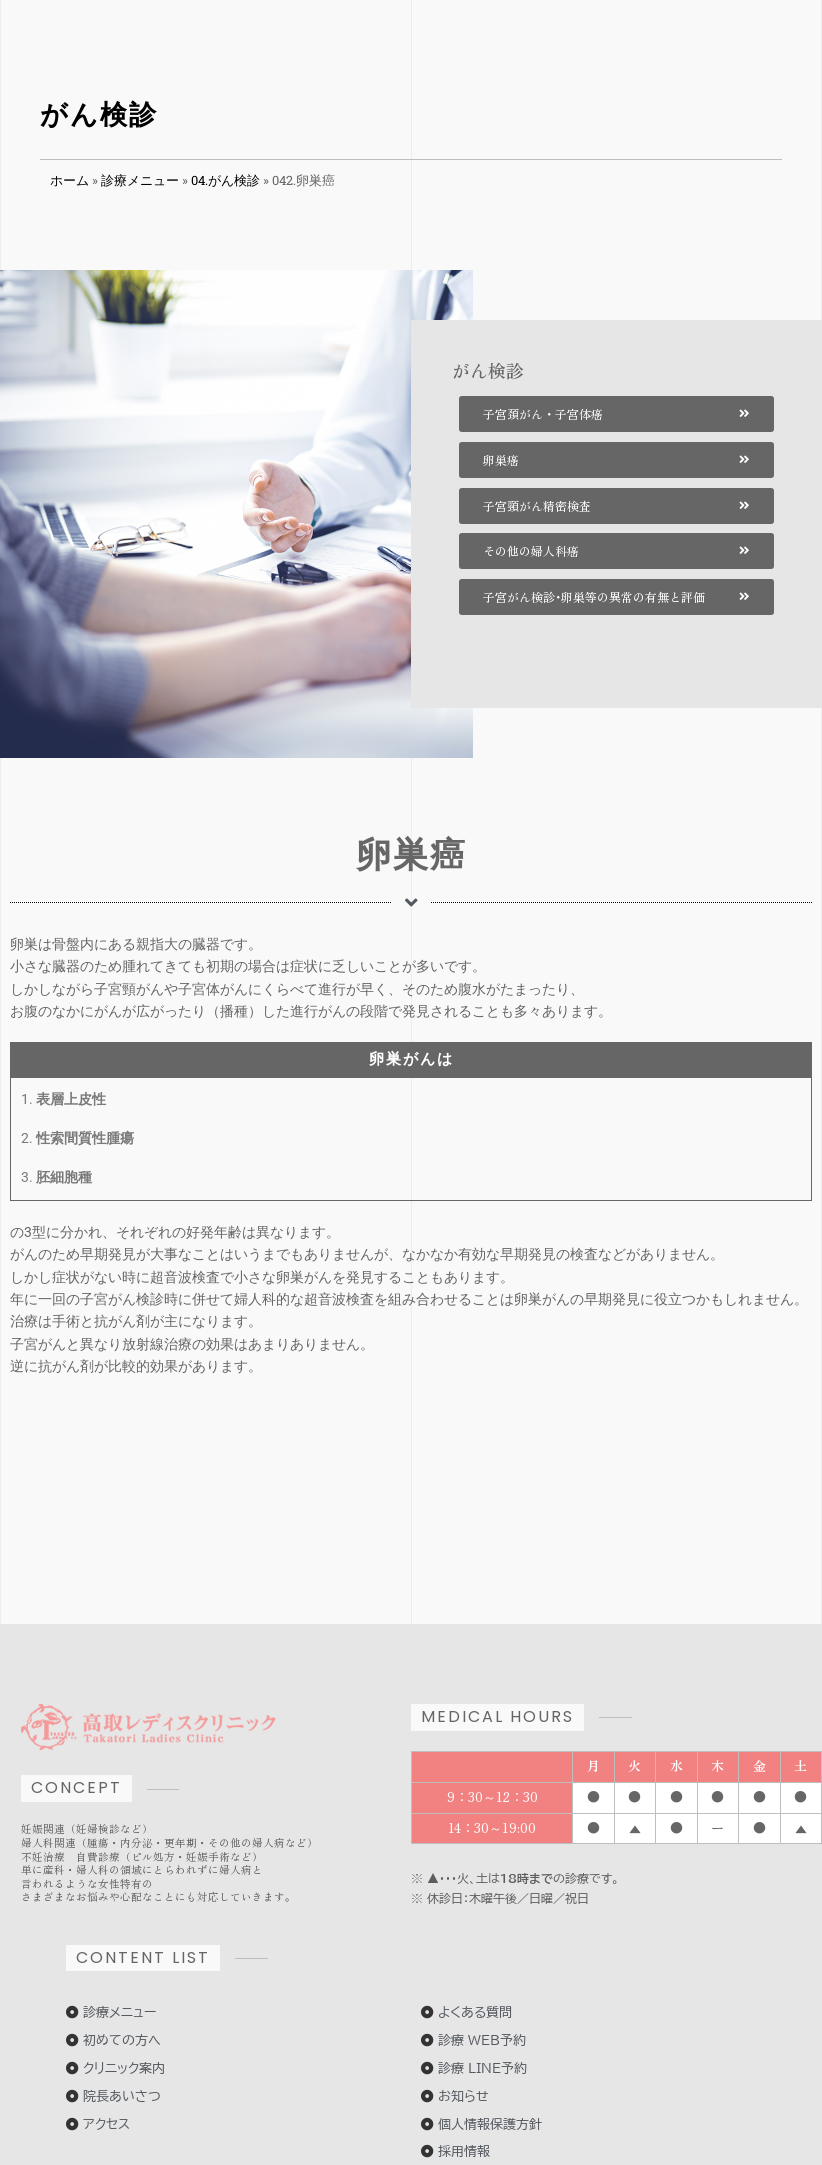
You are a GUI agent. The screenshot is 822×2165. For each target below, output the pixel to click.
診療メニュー (140, 180)
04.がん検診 (225, 180)
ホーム (69, 180)
